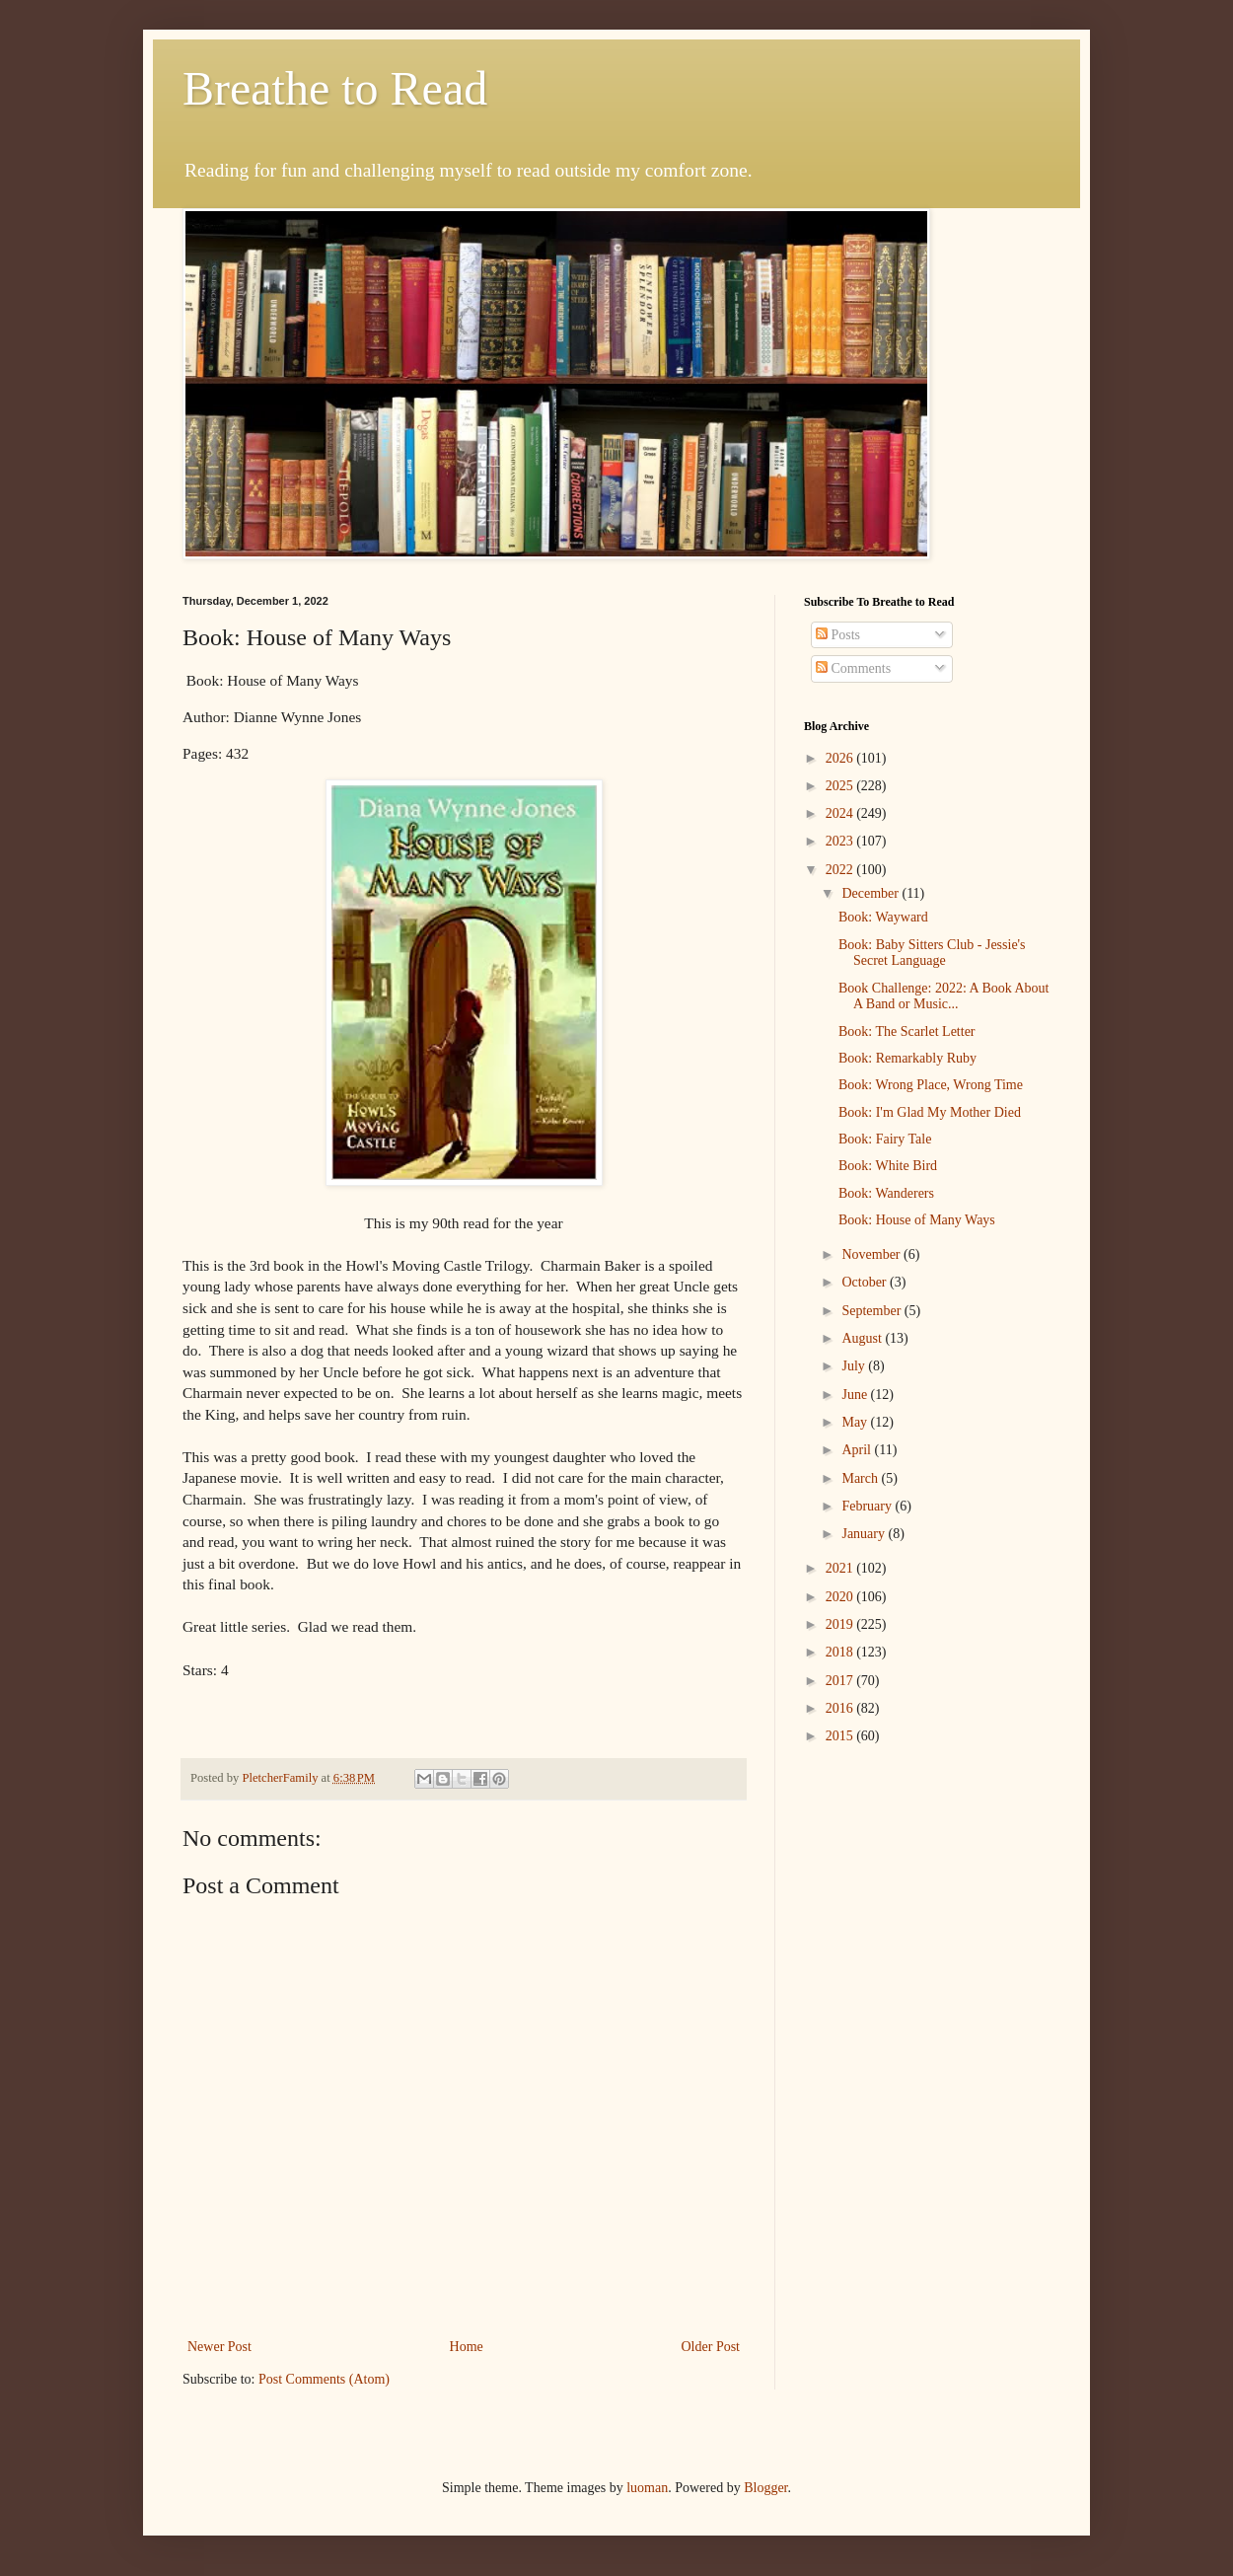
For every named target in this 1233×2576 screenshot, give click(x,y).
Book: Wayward (883, 917)
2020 (841, 1596)
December (871, 893)
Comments (853, 668)
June (855, 1394)
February (868, 1506)
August (863, 1338)
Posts (838, 634)
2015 (841, 1736)
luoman (647, 2487)
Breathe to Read (334, 88)
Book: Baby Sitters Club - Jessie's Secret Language (932, 953)
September (872, 1310)
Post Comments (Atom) (324, 2379)
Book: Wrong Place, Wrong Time (930, 1084)
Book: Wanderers (886, 1193)
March (861, 1478)
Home (466, 2346)
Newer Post (219, 2346)
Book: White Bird (887, 1165)
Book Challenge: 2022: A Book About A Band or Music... (944, 996)
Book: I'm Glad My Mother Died (929, 1112)
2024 (841, 813)
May (855, 1422)
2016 (841, 1708)
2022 (841, 869)
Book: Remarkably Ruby (907, 1058)
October (865, 1282)
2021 (841, 1568)
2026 (841, 758)
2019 (841, 1624)
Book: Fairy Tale (884, 1139)
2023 (841, 841)
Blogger (765, 2487)
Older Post (711, 2346)
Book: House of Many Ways (916, 1220)
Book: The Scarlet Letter (907, 1031)
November (872, 1254)
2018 (841, 1652)
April (857, 1449)
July (854, 1366)
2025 (841, 785)
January (864, 1533)
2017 (841, 1680)
